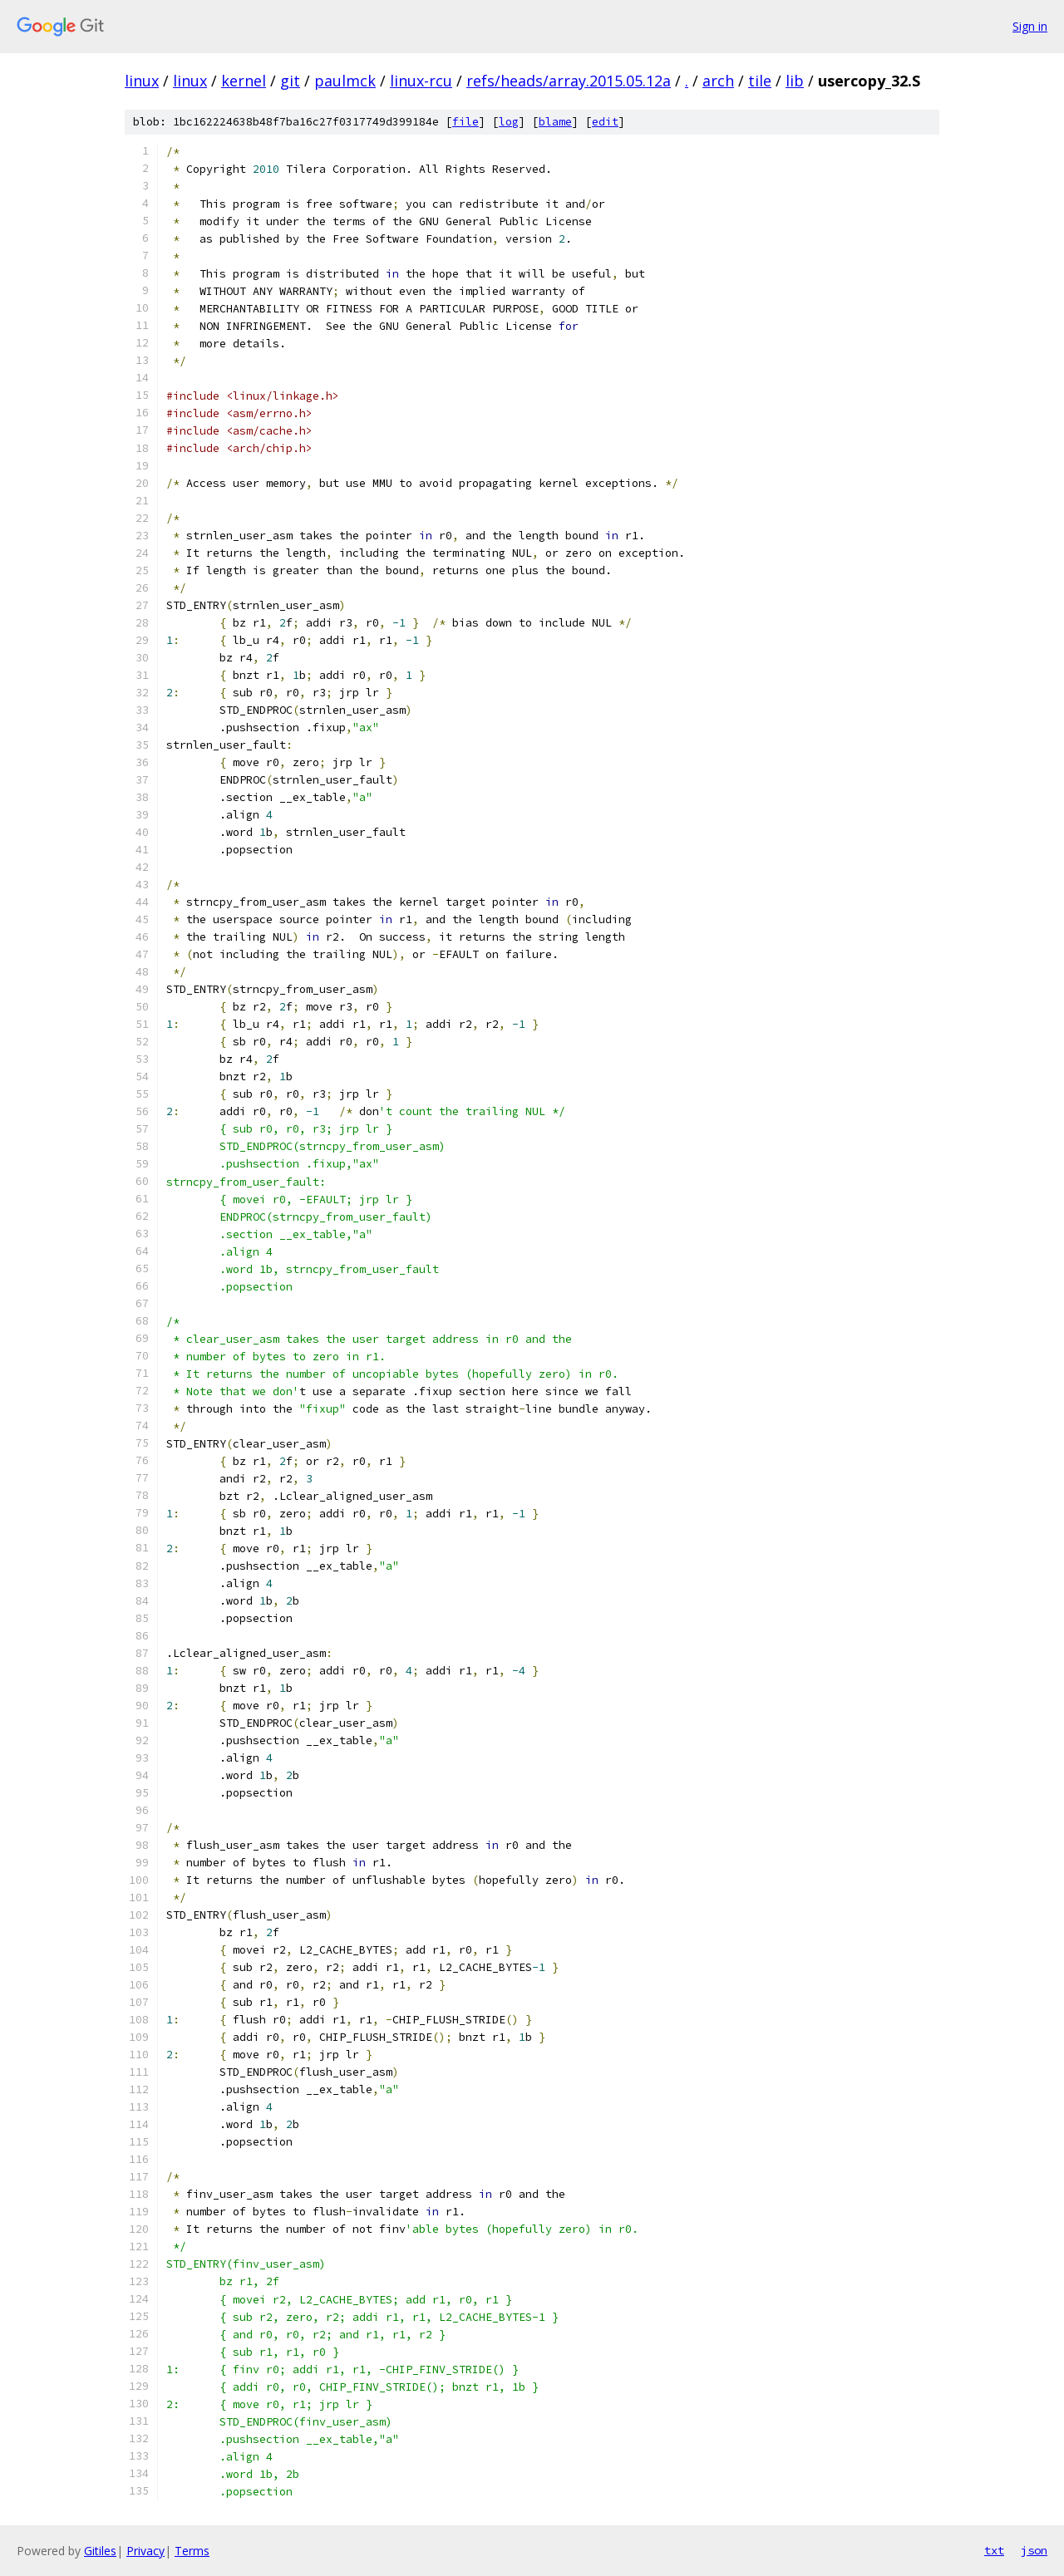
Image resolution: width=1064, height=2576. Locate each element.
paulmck (345, 81)
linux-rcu (421, 81)
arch (718, 81)
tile (759, 81)
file (465, 122)
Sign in (1029, 26)
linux (142, 81)
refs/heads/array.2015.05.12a (568, 81)
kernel (243, 81)
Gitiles (100, 2551)
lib (795, 81)
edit (605, 122)
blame (555, 122)
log (509, 122)
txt (994, 2550)
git (290, 81)
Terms (192, 2551)
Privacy (145, 2551)
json (1034, 2550)
